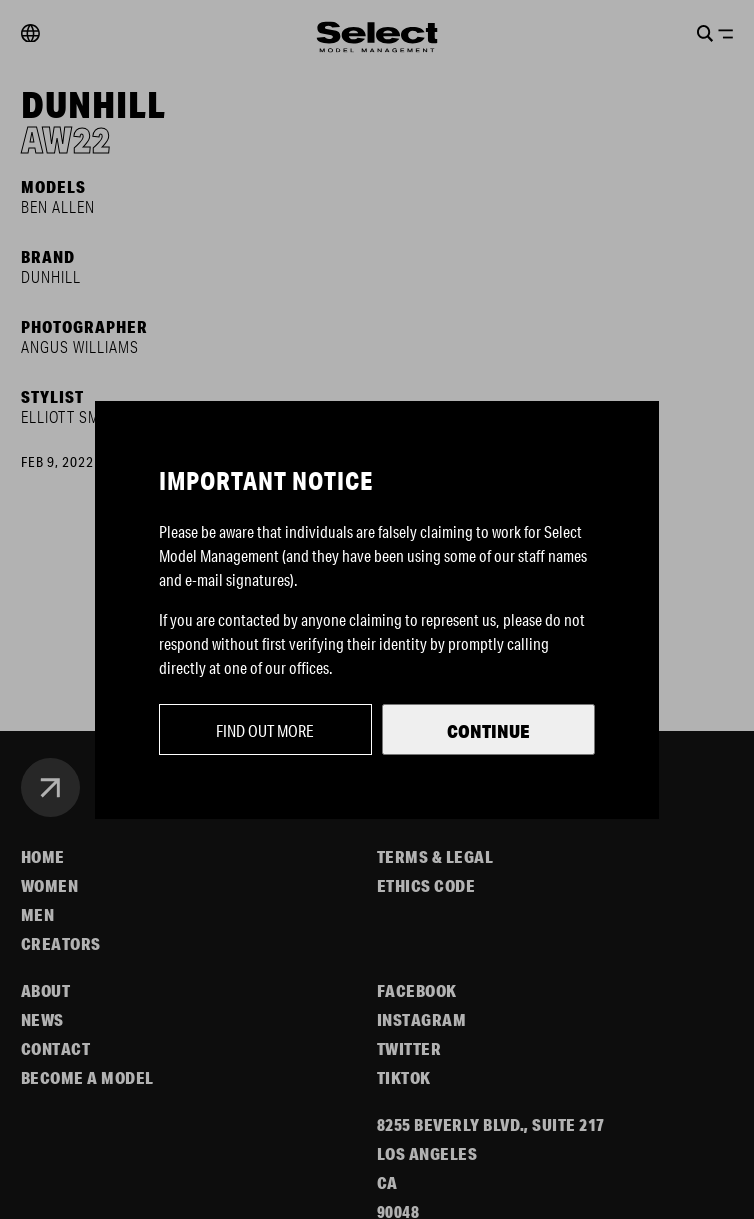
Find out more (265, 730)
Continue (488, 731)
